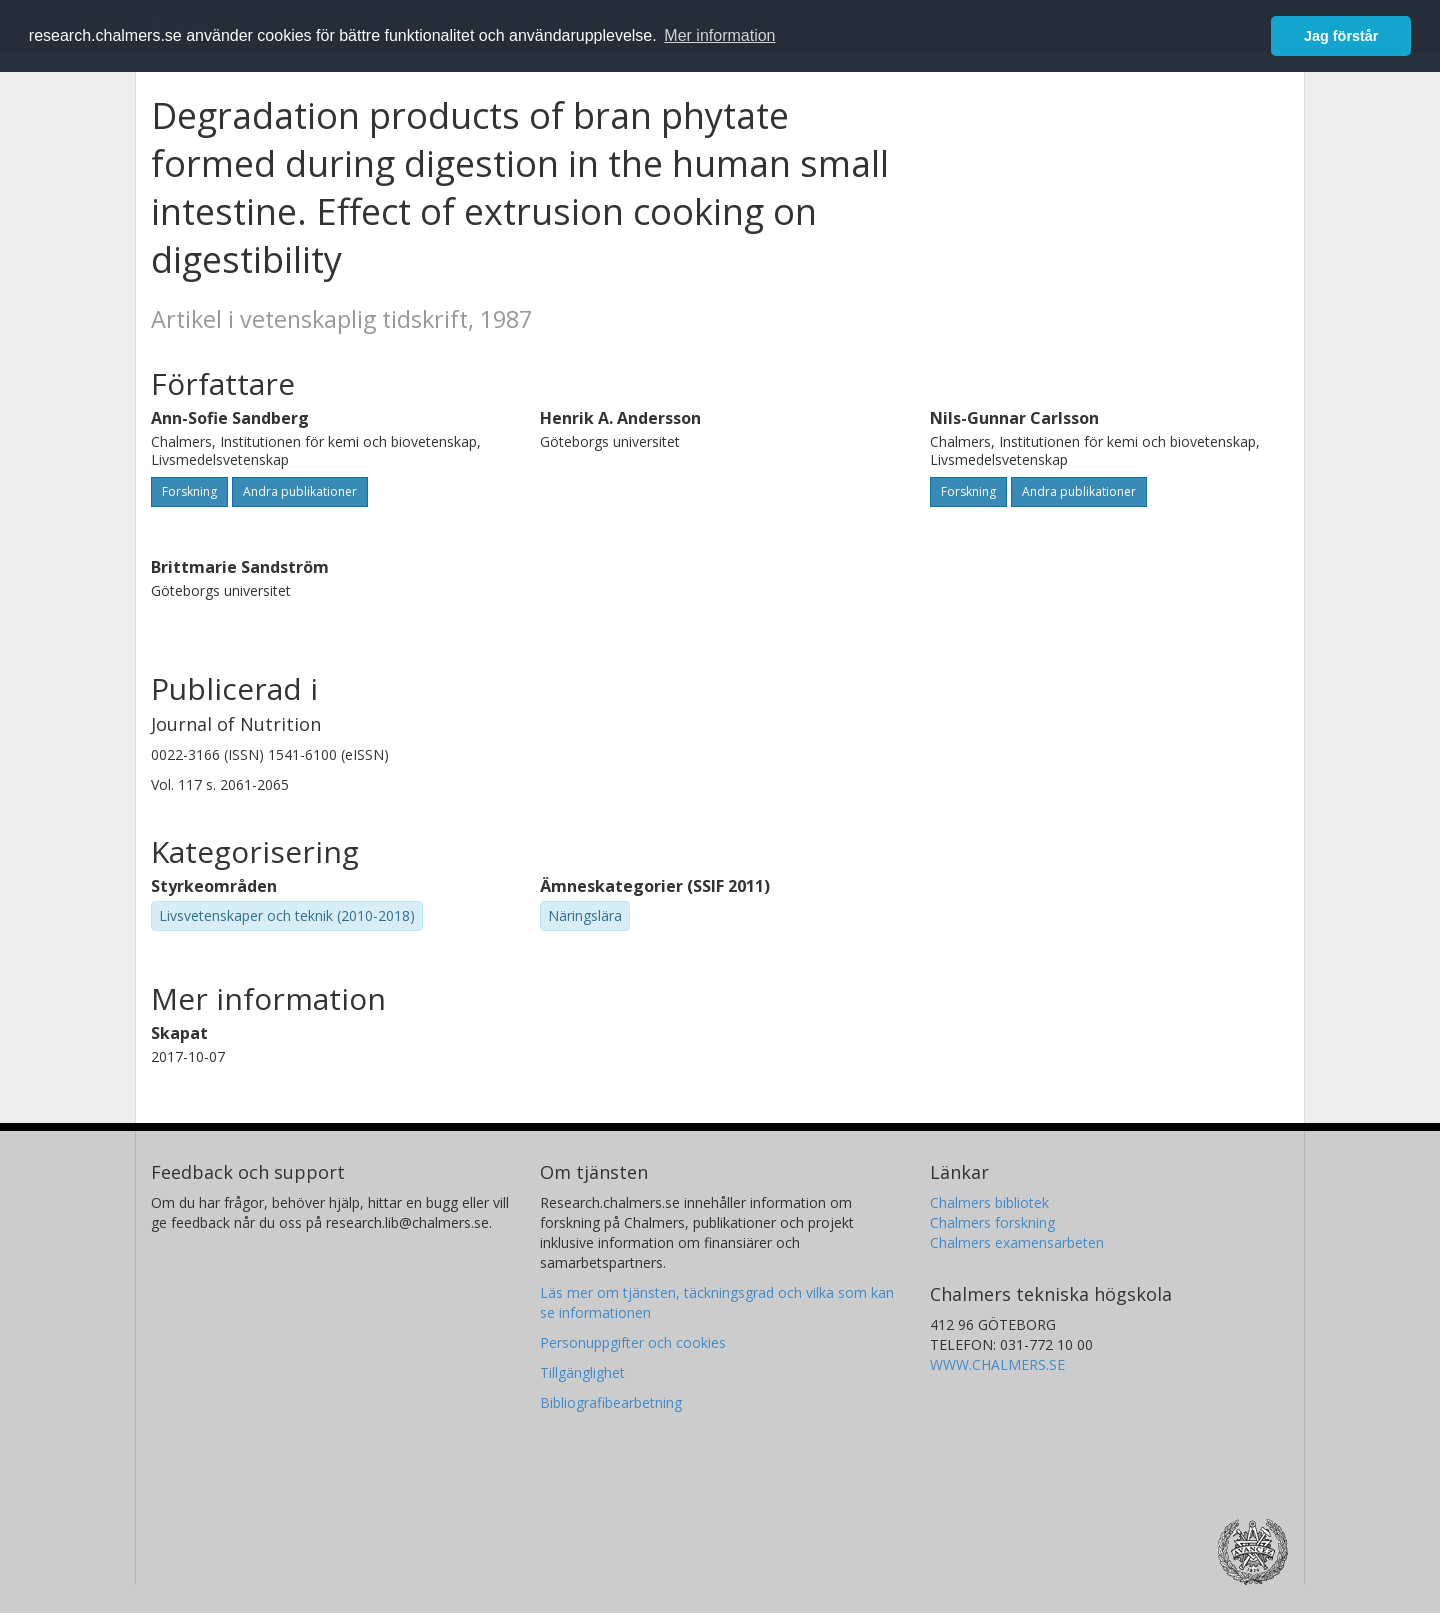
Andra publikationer (300, 491)
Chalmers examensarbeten (1017, 1242)
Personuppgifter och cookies (633, 1342)
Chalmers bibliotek (989, 1202)
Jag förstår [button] (1341, 36)
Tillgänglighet (582, 1372)
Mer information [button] (719, 35)
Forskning (189, 491)
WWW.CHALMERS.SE (997, 1364)
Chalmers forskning (992, 1222)
